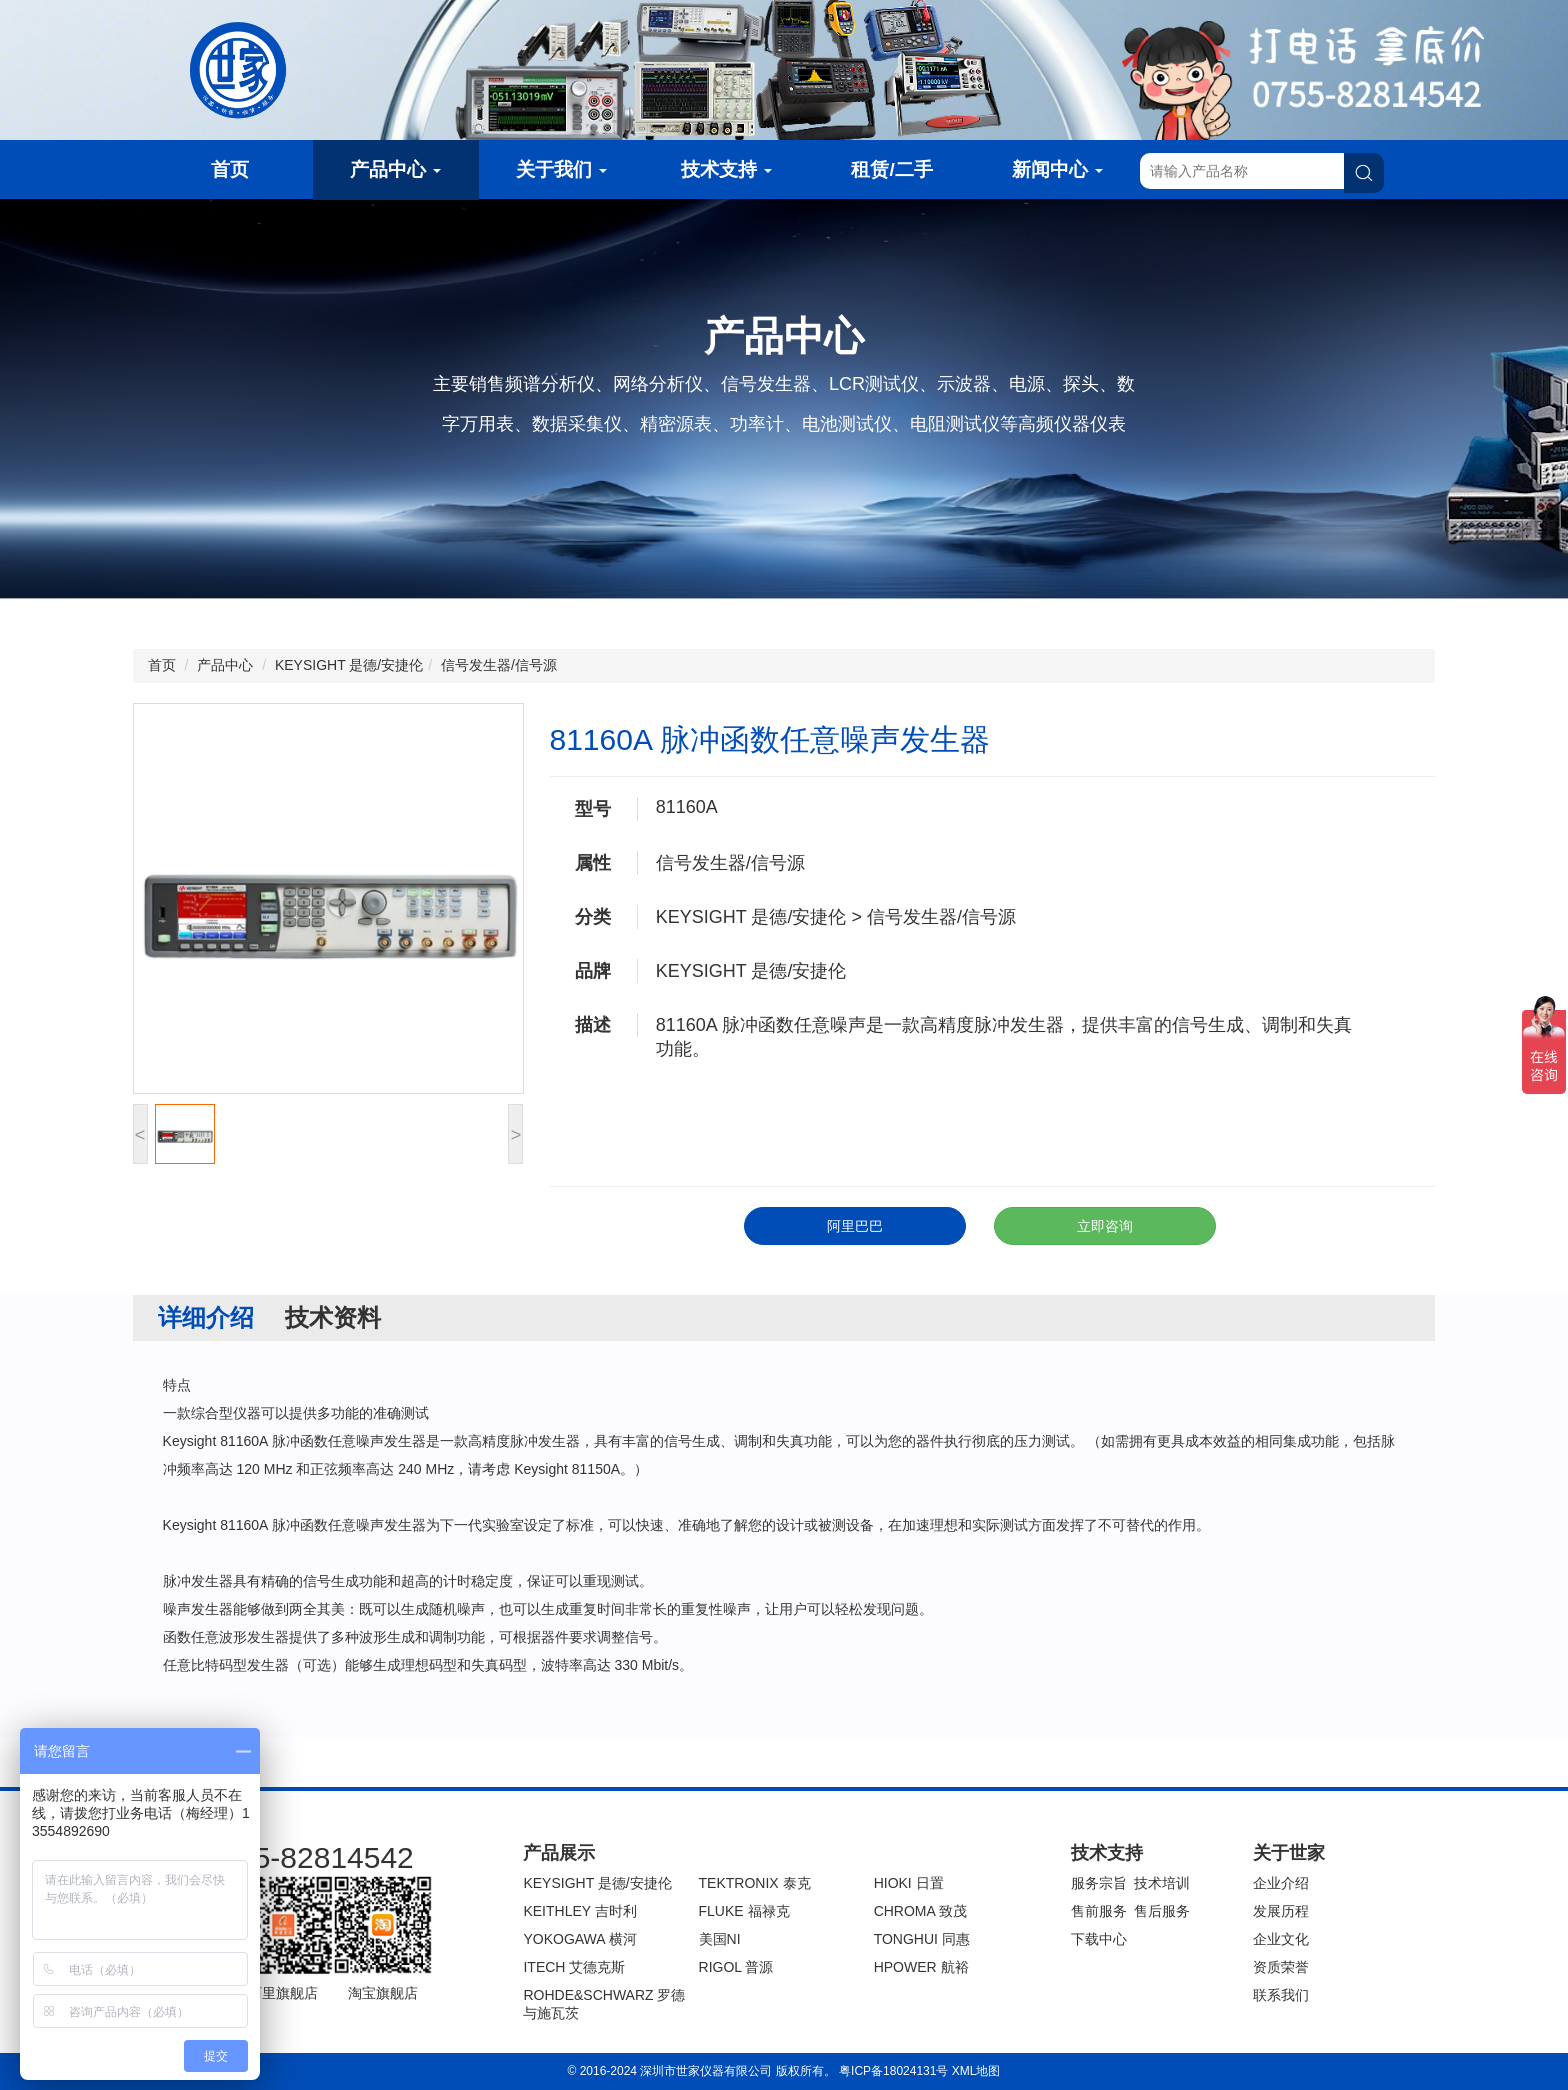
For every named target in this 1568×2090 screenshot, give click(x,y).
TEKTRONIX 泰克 (755, 1883)
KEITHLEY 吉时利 (579, 1911)
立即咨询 (1105, 1226)
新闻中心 (1057, 169)
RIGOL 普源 (736, 1967)
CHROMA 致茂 (920, 1911)
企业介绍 (1281, 1883)
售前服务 (1099, 1911)
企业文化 (1281, 1939)
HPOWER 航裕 (921, 1967)
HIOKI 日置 (909, 1883)
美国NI (720, 1939)
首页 (230, 169)
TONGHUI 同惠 (922, 1939)
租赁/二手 (891, 169)
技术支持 (726, 169)
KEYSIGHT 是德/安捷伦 (349, 665)
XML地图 (976, 2071)
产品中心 (395, 169)
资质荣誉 (1281, 1967)
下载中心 (1099, 1939)
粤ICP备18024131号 (893, 2071)
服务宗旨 (1099, 1883)
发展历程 (1281, 1911)
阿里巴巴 (855, 1226)
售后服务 (1162, 1911)
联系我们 (1281, 1995)
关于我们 (561, 169)
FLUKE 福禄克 (744, 1911)
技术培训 (1162, 1883)
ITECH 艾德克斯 (574, 1967)
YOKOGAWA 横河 (579, 1939)
